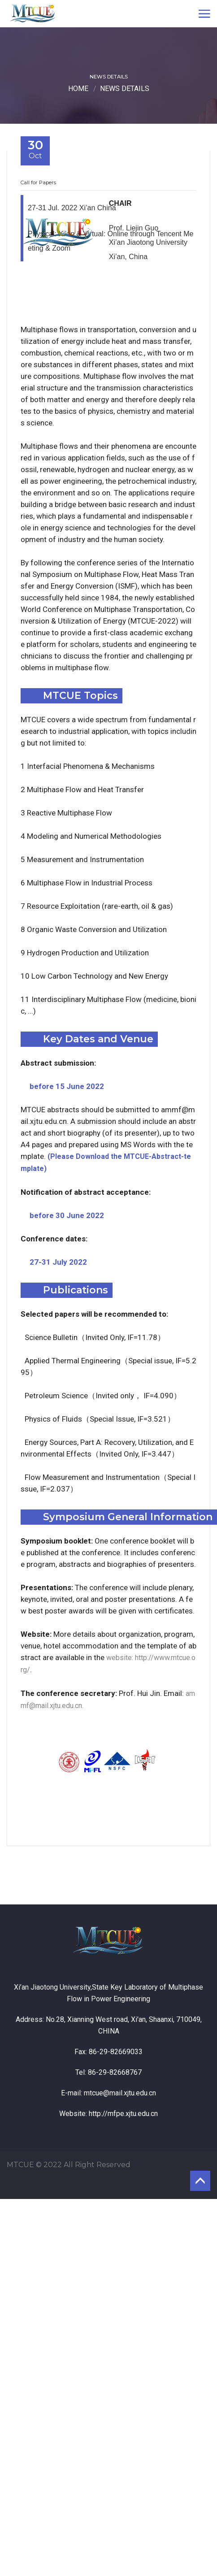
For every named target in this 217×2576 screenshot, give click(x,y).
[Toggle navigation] (204, 13)
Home (78, 88)
